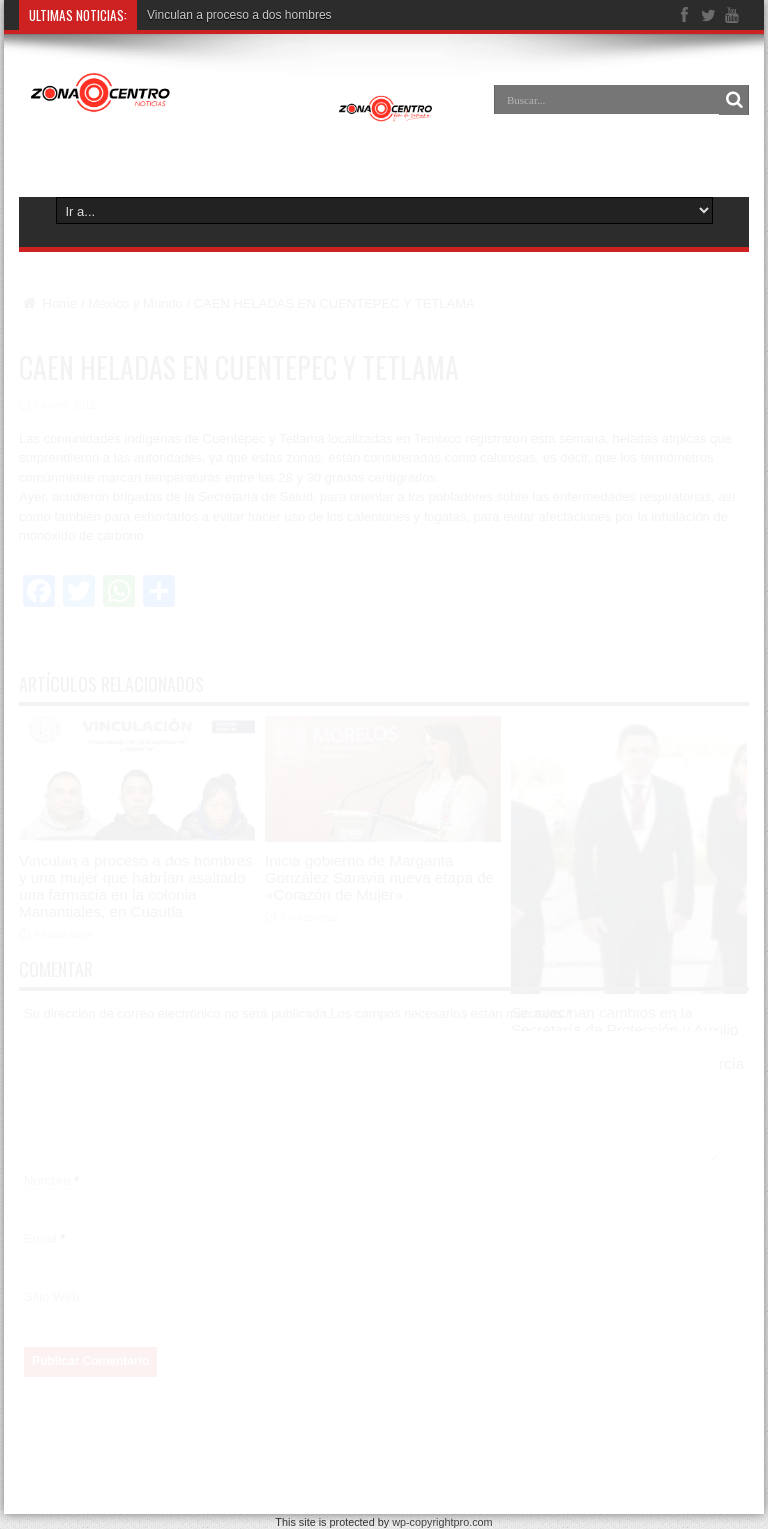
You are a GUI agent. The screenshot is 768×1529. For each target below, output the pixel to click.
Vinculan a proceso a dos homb (231, 15)
